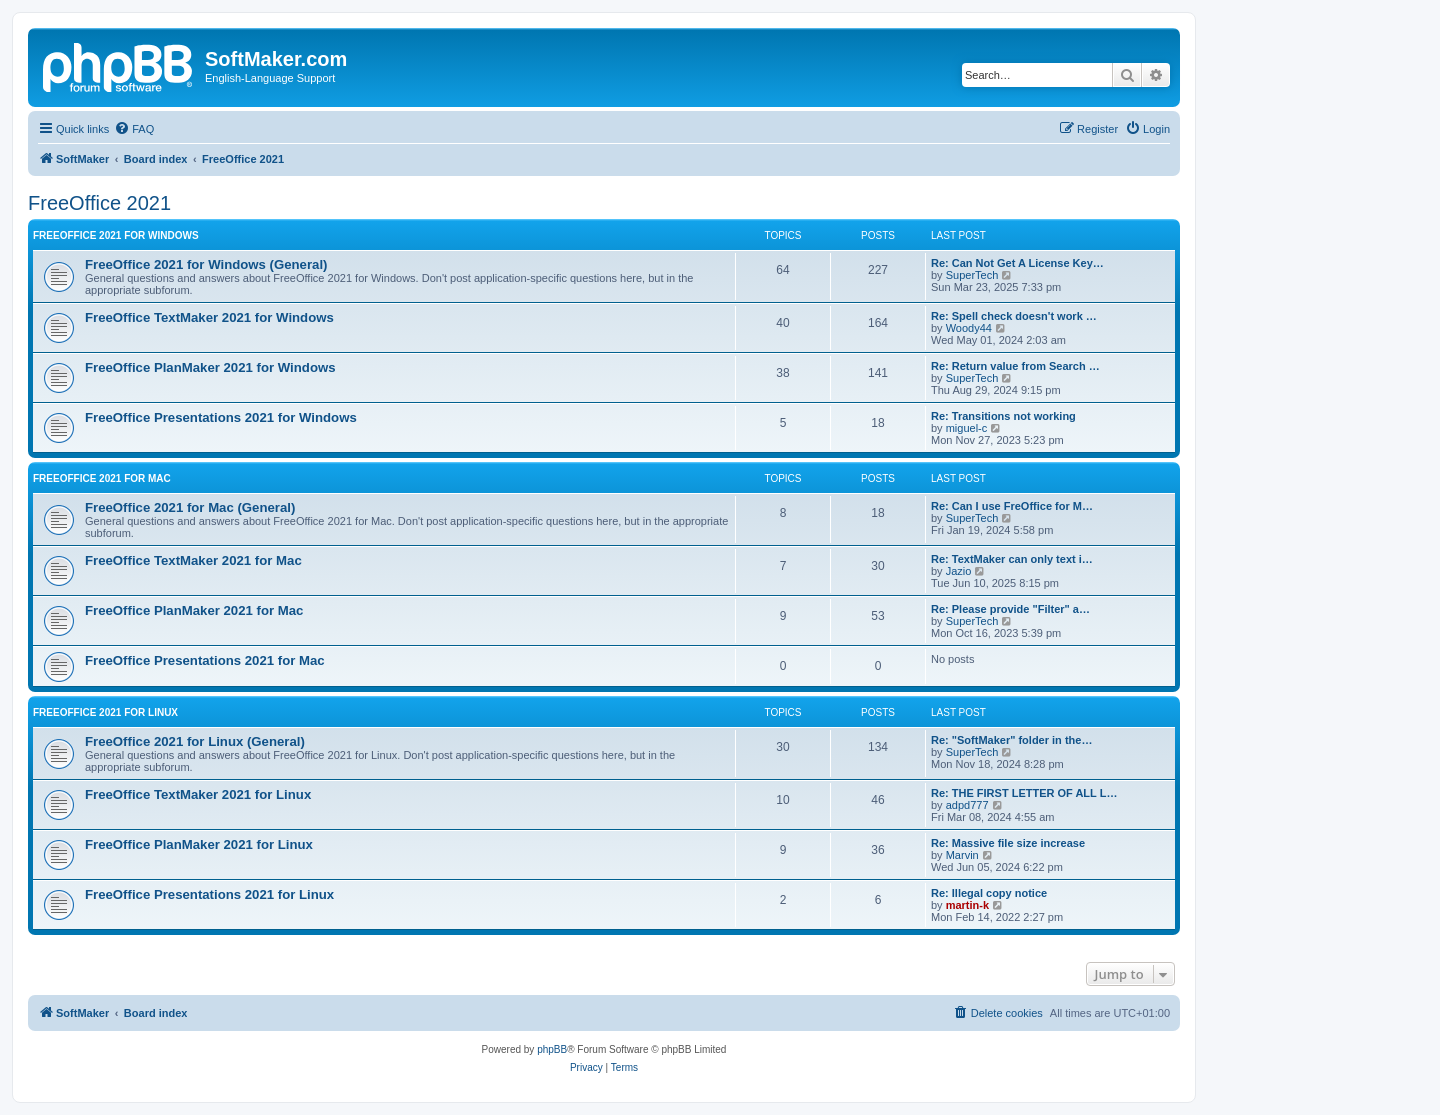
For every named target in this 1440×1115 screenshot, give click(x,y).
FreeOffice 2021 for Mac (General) (190, 507)
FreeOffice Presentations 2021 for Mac (205, 660)
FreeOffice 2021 (99, 203)
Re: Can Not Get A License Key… (1017, 263)
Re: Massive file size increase (1008, 843)
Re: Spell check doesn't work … (1014, 316)
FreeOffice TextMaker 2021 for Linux (198, 794)
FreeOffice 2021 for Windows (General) (206, 264)
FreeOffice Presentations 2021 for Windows (221, 417)
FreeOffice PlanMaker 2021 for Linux (199, 844)
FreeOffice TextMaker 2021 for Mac (193, 560)
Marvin (962, 855)
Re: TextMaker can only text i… (1012, 559)
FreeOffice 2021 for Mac (102, 478)
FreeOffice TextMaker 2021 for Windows (209, 317)
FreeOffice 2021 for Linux (105, 712)
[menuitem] (134, 129)
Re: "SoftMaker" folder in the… (1011, 740)
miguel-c (967, 428)
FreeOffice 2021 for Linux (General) (195, 741)
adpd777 (967, 805)
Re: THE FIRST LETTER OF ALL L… (1024, 793)
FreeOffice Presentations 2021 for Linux (209, 894)
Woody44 (969, 328)
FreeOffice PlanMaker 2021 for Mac (194, 610)
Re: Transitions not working (1003, 416)
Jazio (959, 571)
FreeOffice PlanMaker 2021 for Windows (210, 367)
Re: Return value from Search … (1015, 366)
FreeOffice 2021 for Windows (116, 235)
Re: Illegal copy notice (989, 893)
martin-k (967, 905)
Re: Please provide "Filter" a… (1010, 609)
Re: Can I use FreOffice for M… (1012, 506)
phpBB (552, 1049)
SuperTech (972, 275)
